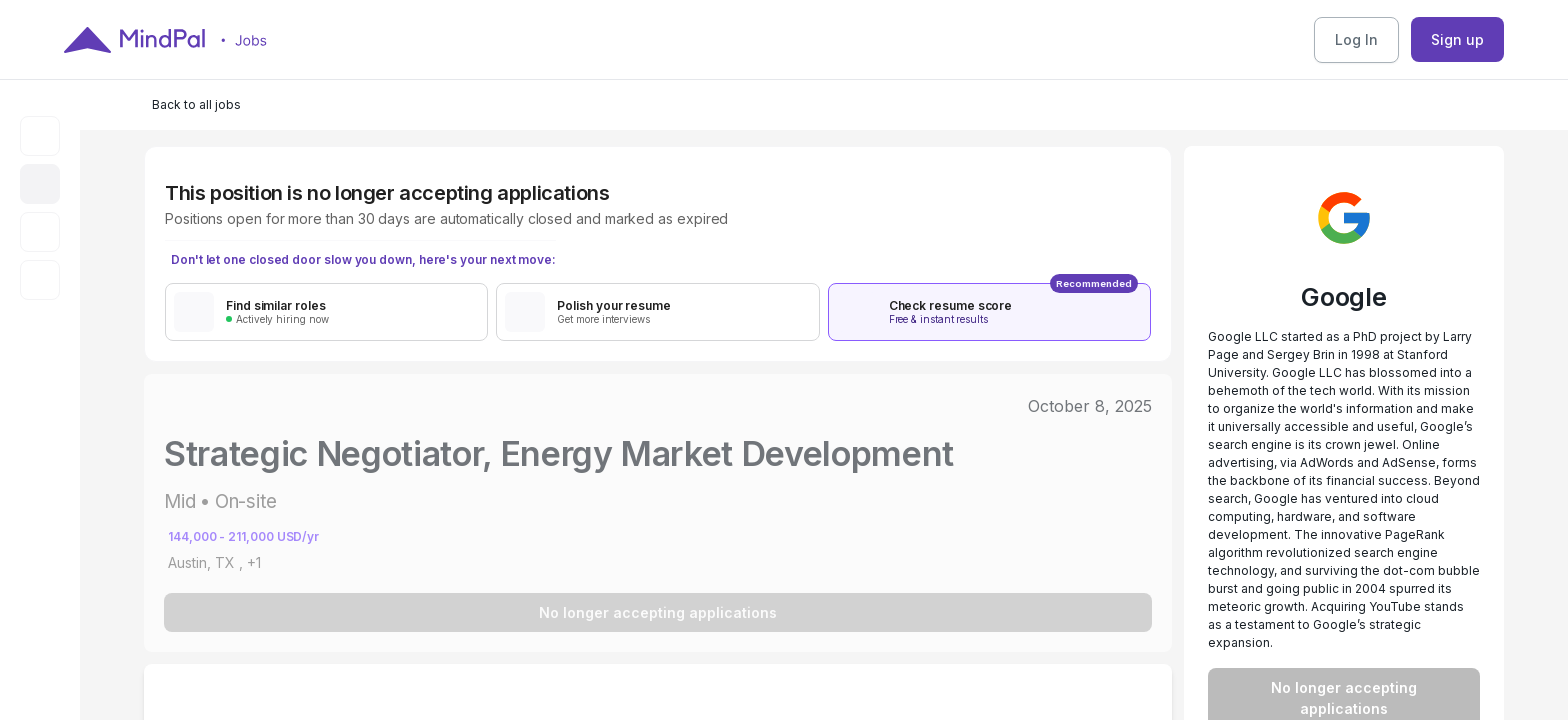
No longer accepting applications (658, 612)
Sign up (1457, 39)
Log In (1356, 39)
